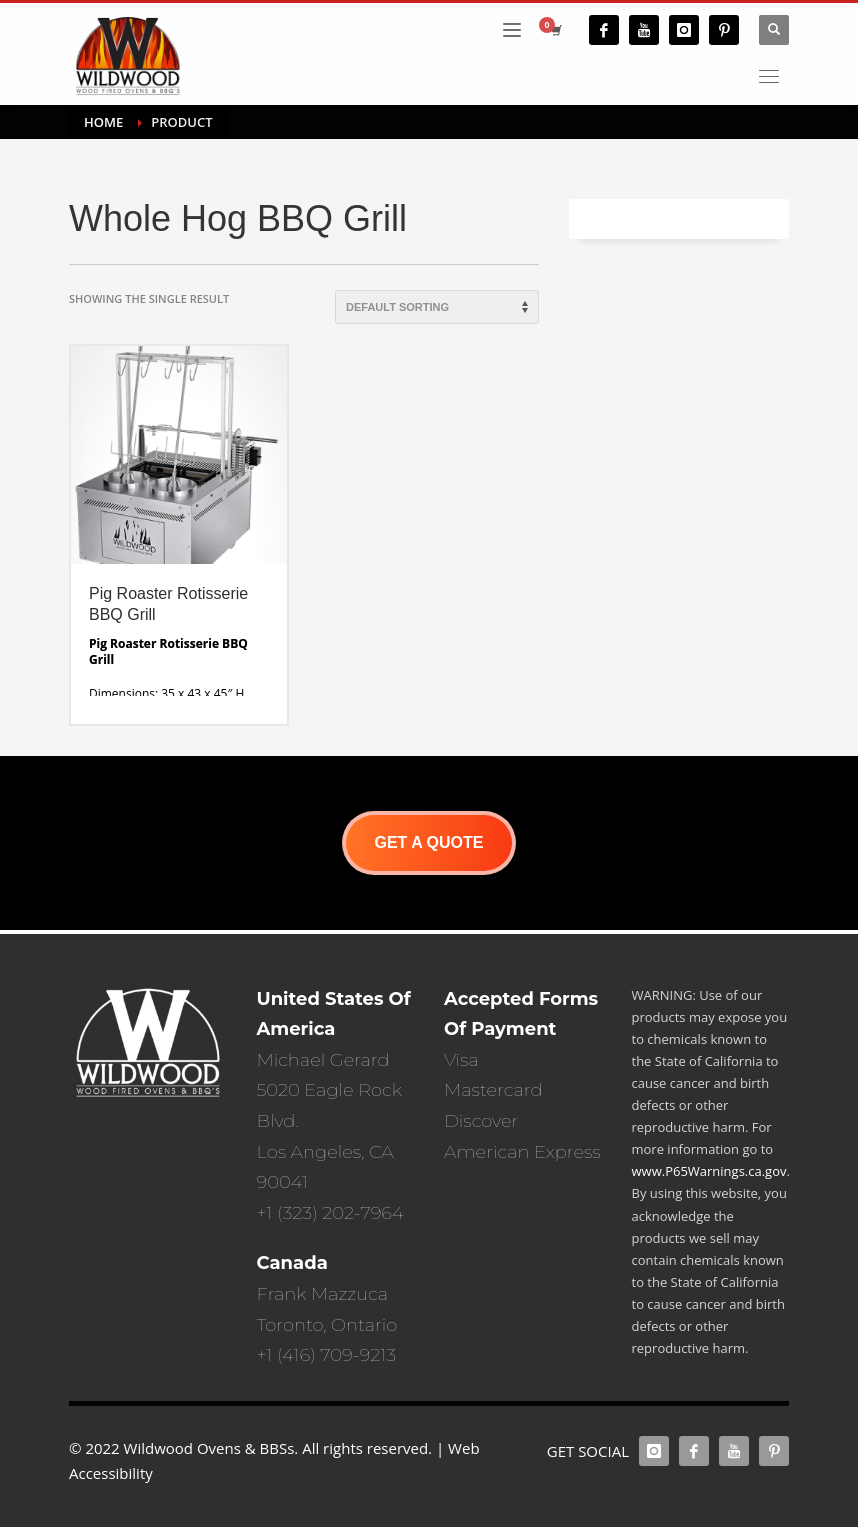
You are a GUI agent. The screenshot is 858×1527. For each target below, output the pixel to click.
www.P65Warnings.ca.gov (709, 1171)
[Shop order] (437, 307)
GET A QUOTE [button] (428, 842)
